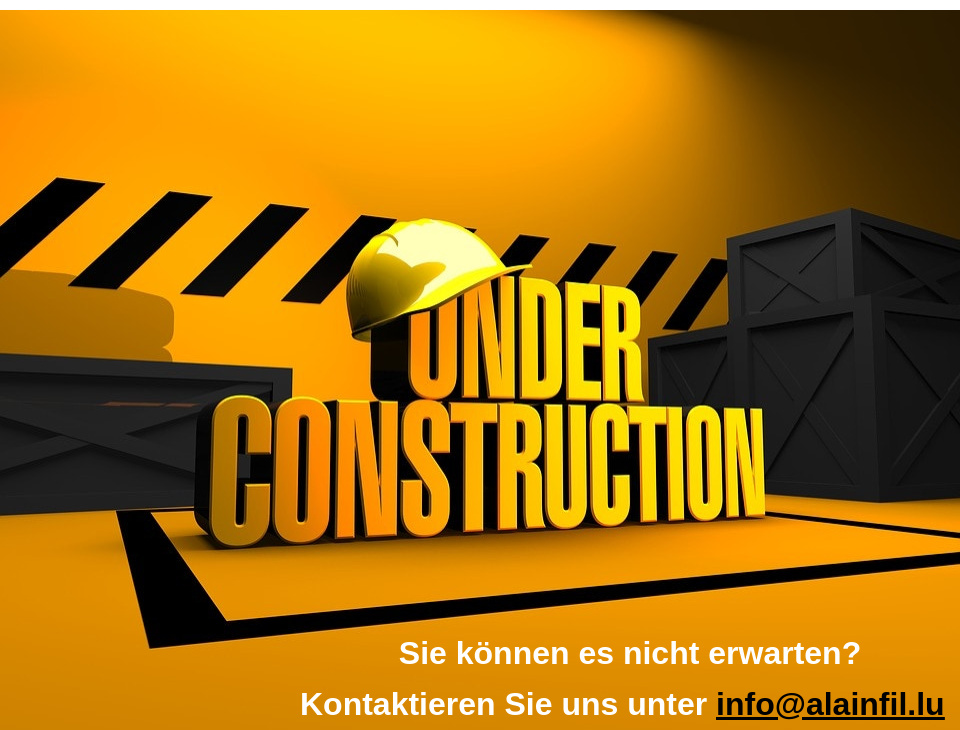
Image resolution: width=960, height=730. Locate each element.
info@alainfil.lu (830, 704)
